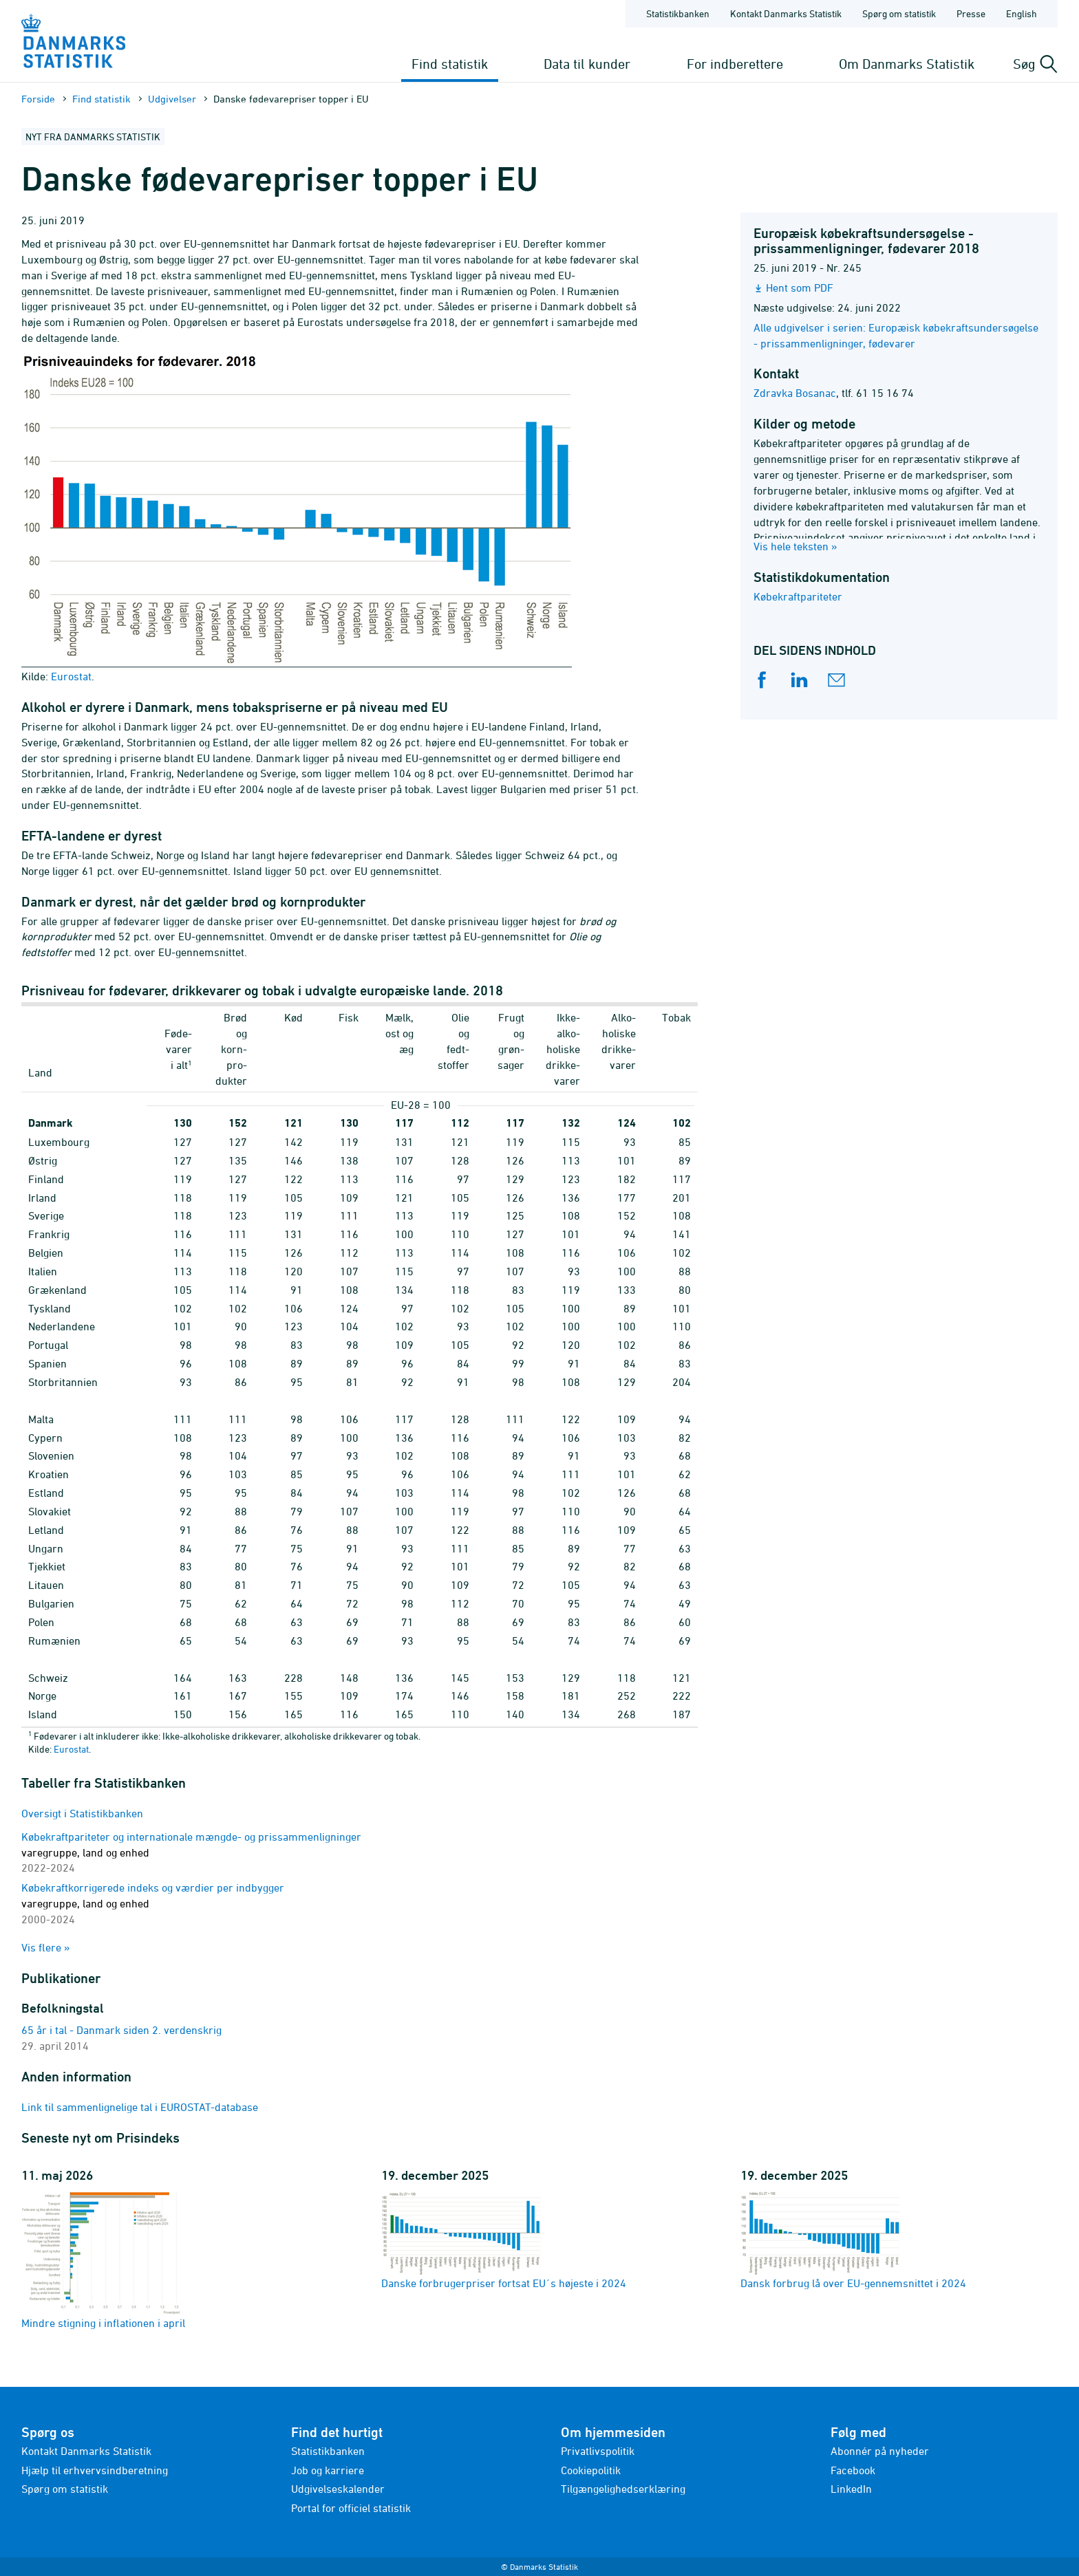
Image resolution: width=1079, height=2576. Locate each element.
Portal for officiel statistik (351, 2508)
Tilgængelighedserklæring (623, 2488)
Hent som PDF (799, 287)
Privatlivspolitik (597, 2451)
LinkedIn (851, 2488)
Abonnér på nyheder (880, 2451)
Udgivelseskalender (338, 2488)
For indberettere (735, 64)
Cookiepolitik (591, 2470)
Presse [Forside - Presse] (971, 13)
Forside (38, 99)
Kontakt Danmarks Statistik (86, 2451)
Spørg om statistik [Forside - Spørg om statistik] (899, 13)
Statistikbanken (677, 13)
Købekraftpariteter (798, 596)
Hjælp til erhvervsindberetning (94, 2470)
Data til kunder (587, 64)
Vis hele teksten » (795, 546)
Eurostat (71, 1749)
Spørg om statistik (64, 2488)
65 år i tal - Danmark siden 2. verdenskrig (121, 2030)
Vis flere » (45, 1947)
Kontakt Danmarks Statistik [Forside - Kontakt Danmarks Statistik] (786, 13)
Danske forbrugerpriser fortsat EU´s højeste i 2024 (503, 2239)
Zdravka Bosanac (795, 393)
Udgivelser (172, 99)
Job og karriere (327, 2470)
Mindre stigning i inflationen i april (103, 2259)
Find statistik (450, 64)
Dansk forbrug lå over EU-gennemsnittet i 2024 (853, 2239)
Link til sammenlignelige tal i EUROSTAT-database (139, 2107)
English (1021, 13)
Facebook (853, 2470)
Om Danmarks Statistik (906, 64)
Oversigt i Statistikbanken (82, 1813)
